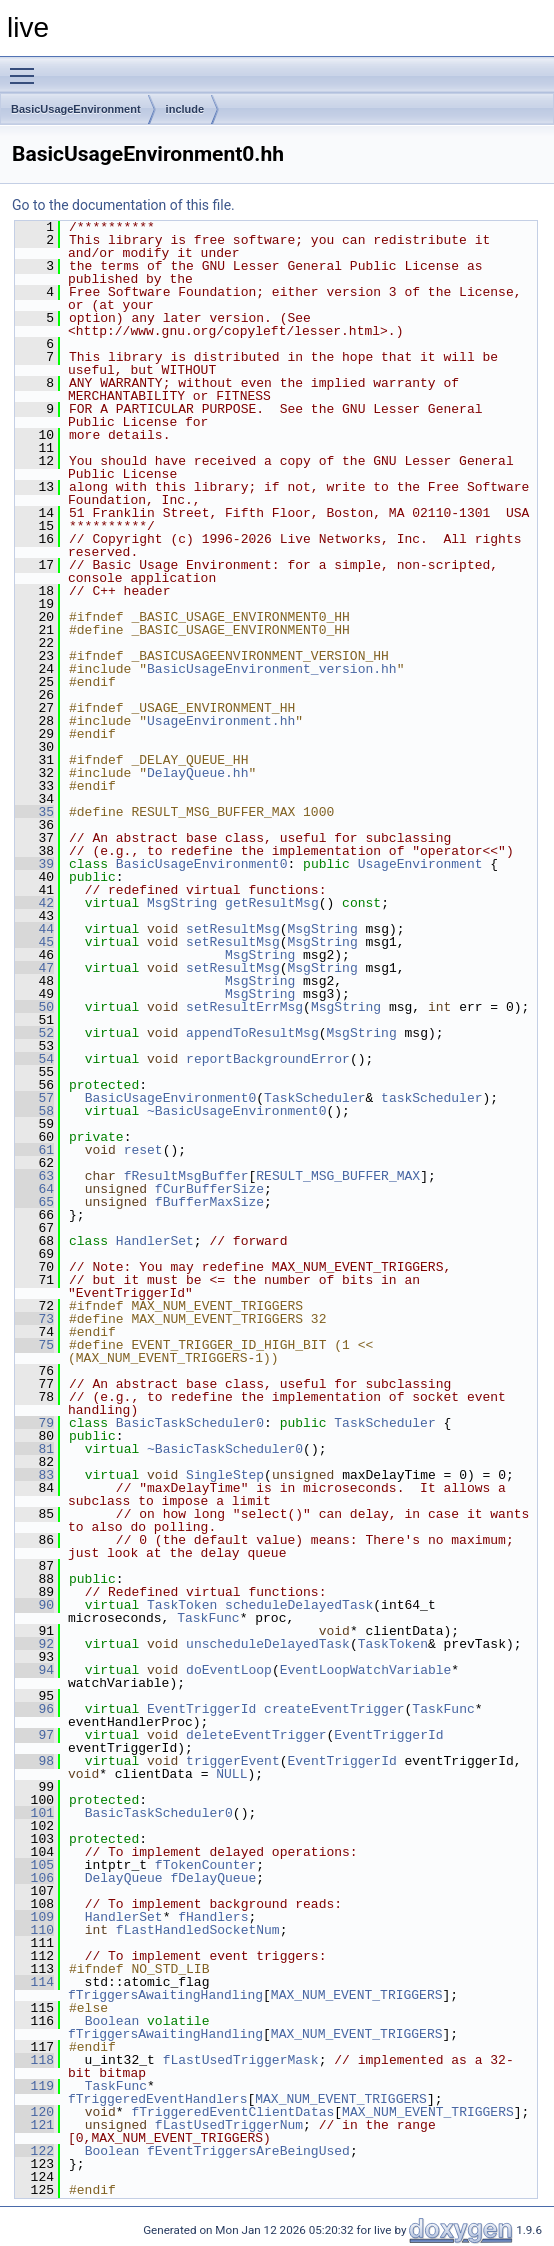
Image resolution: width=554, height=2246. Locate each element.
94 (34, 1670)
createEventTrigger (334, 1709)
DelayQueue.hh (197, 773)
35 (34, 812)
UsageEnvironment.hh (221, 721)
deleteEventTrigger (256, 1735)
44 (34, 929)
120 (34, 2112)
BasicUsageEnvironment (76, 109)
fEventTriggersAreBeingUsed (248, 2151)
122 (34, 2151)
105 (34, 1865)
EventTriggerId (201, 1709)
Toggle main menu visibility (27, 67)
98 (34, 1761)
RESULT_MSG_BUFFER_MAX (338, 1176)
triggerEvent (233, 1761)
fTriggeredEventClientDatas (232, 2112)
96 (34, 1709)
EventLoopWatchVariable (366, 1670)
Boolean (112, 2021)
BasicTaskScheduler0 (190, 1423)
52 (34, 1033)
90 (34, 1605)
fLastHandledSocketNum (198, 1930)
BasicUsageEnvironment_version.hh (272, 669)
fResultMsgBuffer (186, 1176)
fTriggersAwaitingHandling (165, 1995)
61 (34, 1150)
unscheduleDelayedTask (268, 1644)
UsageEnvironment (420, 864)
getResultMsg (272, 903)
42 (34, 903)
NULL (231, 1774)
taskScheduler (431, 1098)
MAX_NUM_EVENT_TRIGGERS (357, 1995)
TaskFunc (208, 1618)
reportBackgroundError (268, 1059)
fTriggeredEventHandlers (157, 2099)
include (185, 109)
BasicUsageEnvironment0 (202, 864)
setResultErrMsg (244, 1007)
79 (34, 1423)
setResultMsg (233, 929)
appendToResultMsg (252, 1033)
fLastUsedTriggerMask (241, 2060)
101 (34, 1813)
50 (34, 1007)
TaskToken (182, 1605)
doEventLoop (229, 1670)
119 (34, 2086)
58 (34, 1111)
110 (34, 1930)
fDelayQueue (213, 1878)
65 (34, 1202)
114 (34, 1982)
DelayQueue (124, 1878)
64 (34, 1189)
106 (34, 1878)
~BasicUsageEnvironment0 (236, 1111)
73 (34, 1319)
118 (34, 2060)
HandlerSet (155, 1241)
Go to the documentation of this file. (123, 205)
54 (34, 1059)
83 (34, 1475)
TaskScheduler (314, 1098)
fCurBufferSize (209, 1189)
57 (34, 1098)
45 (34, 942)
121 (34, 2125)
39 (34, 864)
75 (34, 1345)
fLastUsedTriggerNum (229, 2125)
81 (34, 1449)
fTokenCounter (205, 1865)
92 (34, 1644)
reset (143, 1150)
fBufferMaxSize (209, 1202)
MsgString (182, 903)
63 (34, 1176)
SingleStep (225, 1475)
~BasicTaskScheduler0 (225, 1449)
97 (34, 1735)
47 (34, 968)
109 (34, 1917)
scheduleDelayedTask (299, 1605)
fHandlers (213, 1917)
